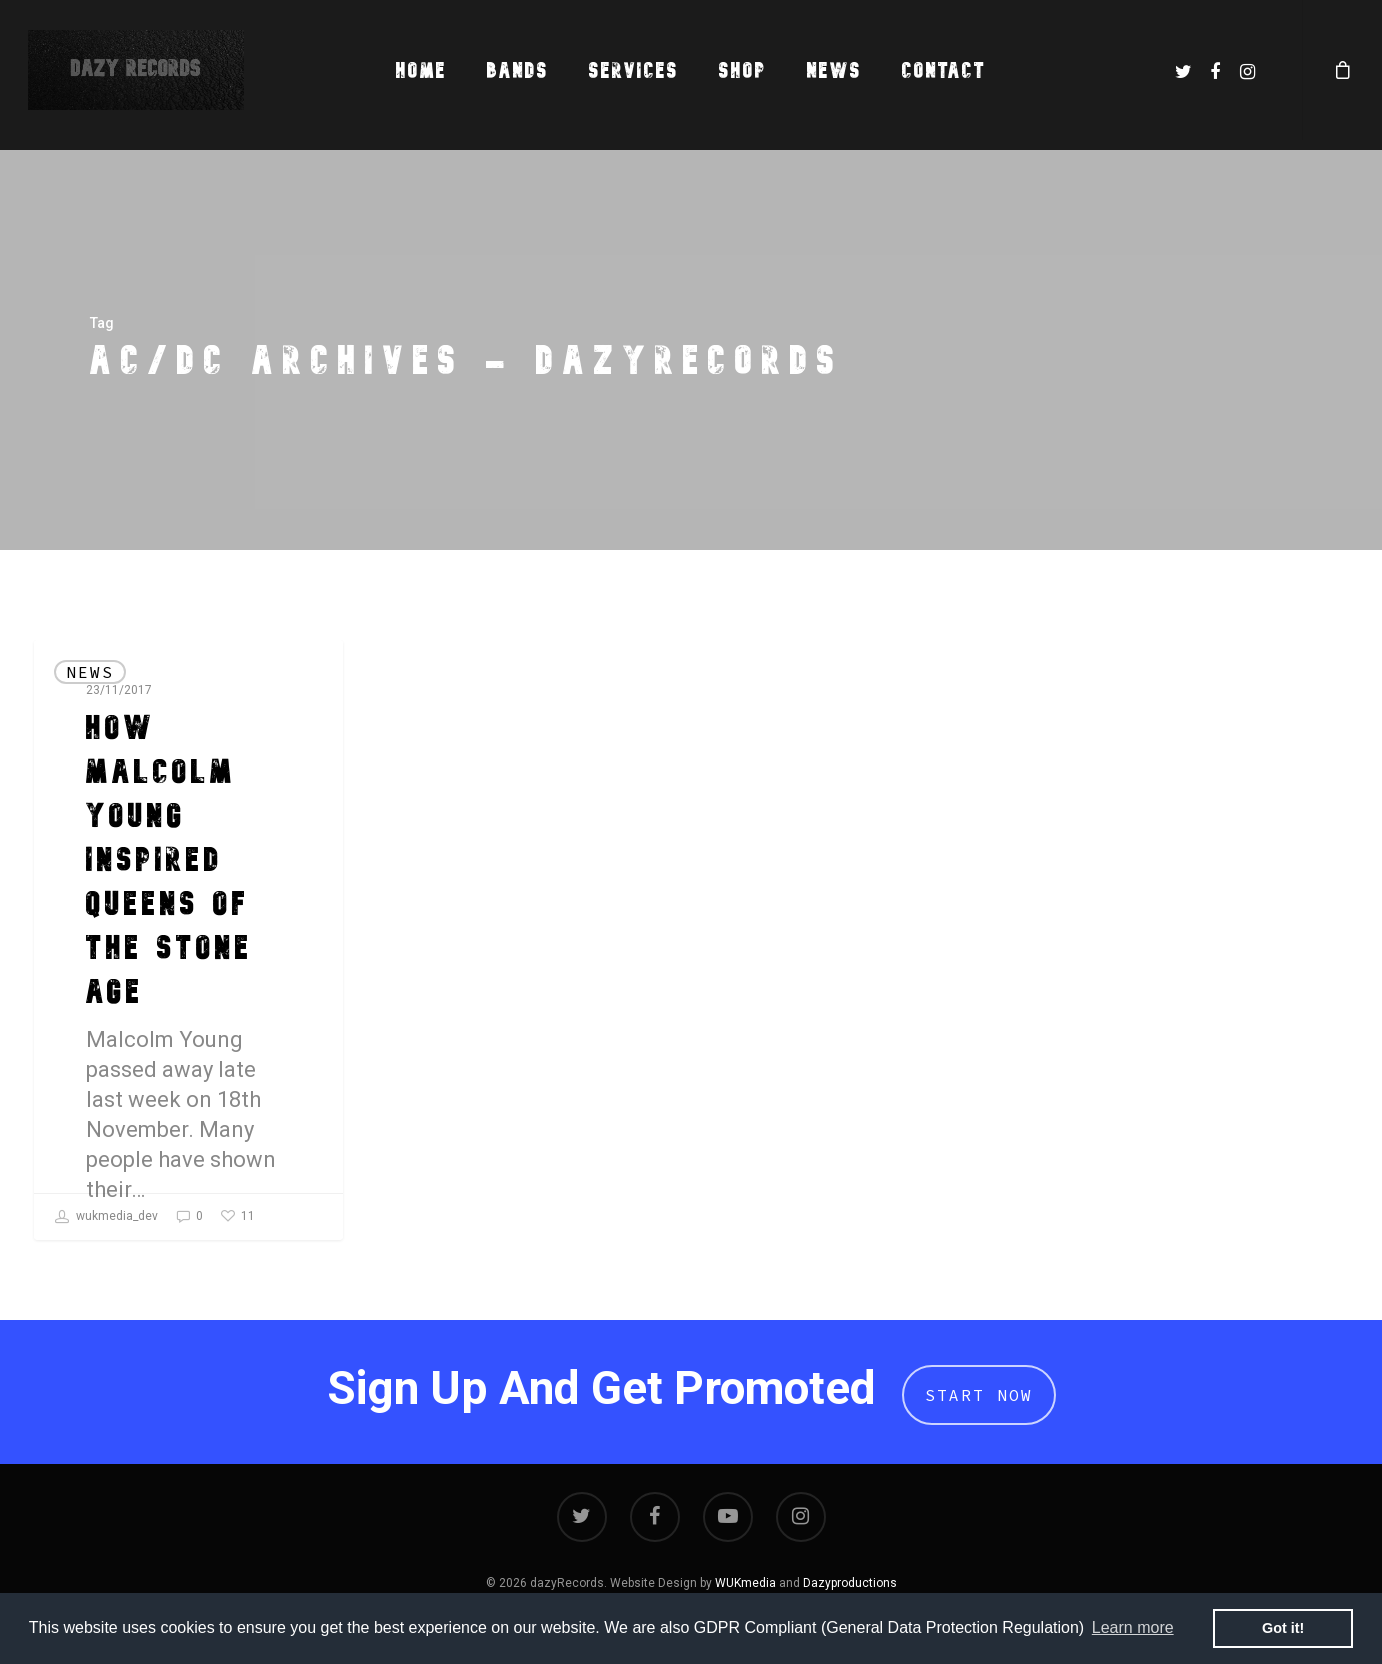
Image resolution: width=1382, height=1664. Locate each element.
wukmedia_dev (106, 1217)
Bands (518, 70)
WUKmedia (745, 1583)
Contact (944, 70)
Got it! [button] (1283, 1628)
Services (634, 70)
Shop (743, 70)
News (834, 70)
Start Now (979, 1395)
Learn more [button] (1133, 1627)
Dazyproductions (850, 1583)
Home (421, 70)
